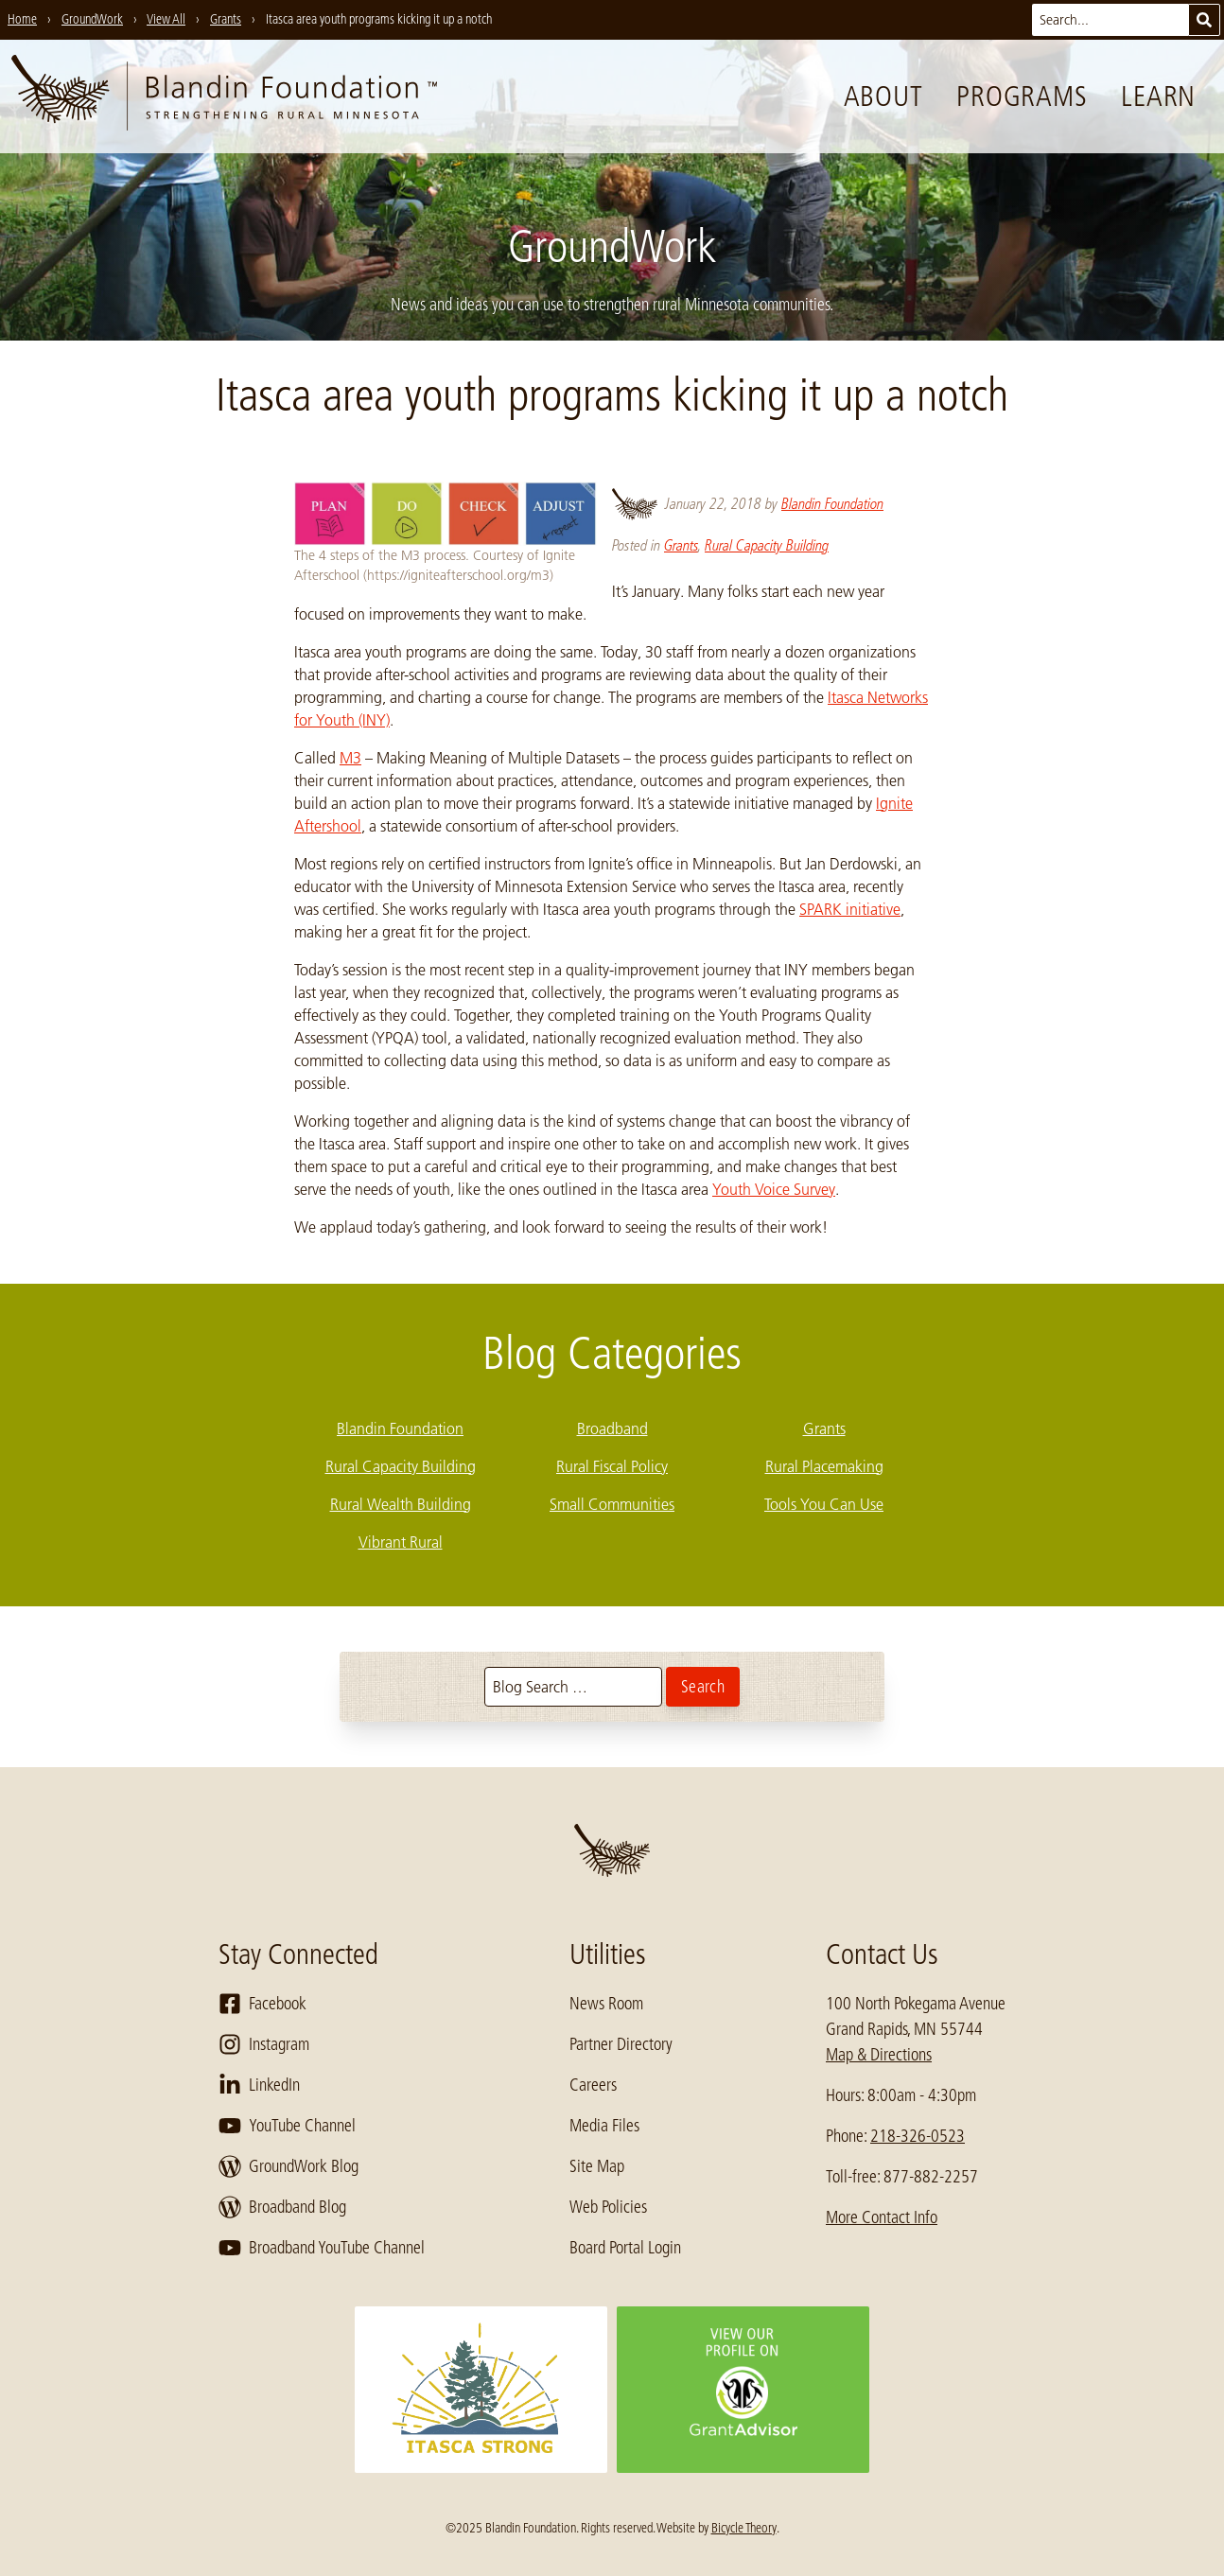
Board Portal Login (625, 2247)
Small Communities (612, 1504)
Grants (681, 545)
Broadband (612, 1428)
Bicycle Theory (744, 2527)
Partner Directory (621, 2044)
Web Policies (608, 2207)
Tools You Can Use (823, 1504)
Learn (1158, 96)
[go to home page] (224, 96)
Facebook (262, 2003)
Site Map (596, 2166)
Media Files (604, 2125)
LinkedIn (259, 2085)
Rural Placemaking (824, 1466)
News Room (606, 2003)
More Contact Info (881, 2217)
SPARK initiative (850, 909)
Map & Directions (879, 2054)
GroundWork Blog (288, 2166)
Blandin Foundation (832, 504)
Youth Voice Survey (773, 1189)
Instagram (264, 2044)
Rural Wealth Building (400, 1504)
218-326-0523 (917, 2136)
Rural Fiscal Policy (612, 1466)
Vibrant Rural (400, 1542)
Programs (1021, 96)
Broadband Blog (282, 2207)
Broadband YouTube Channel (322, 2247)
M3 (350, 757)
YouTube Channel (287, 2125)
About (883, 96)
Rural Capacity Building (767, 545)
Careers (593, 2085)
